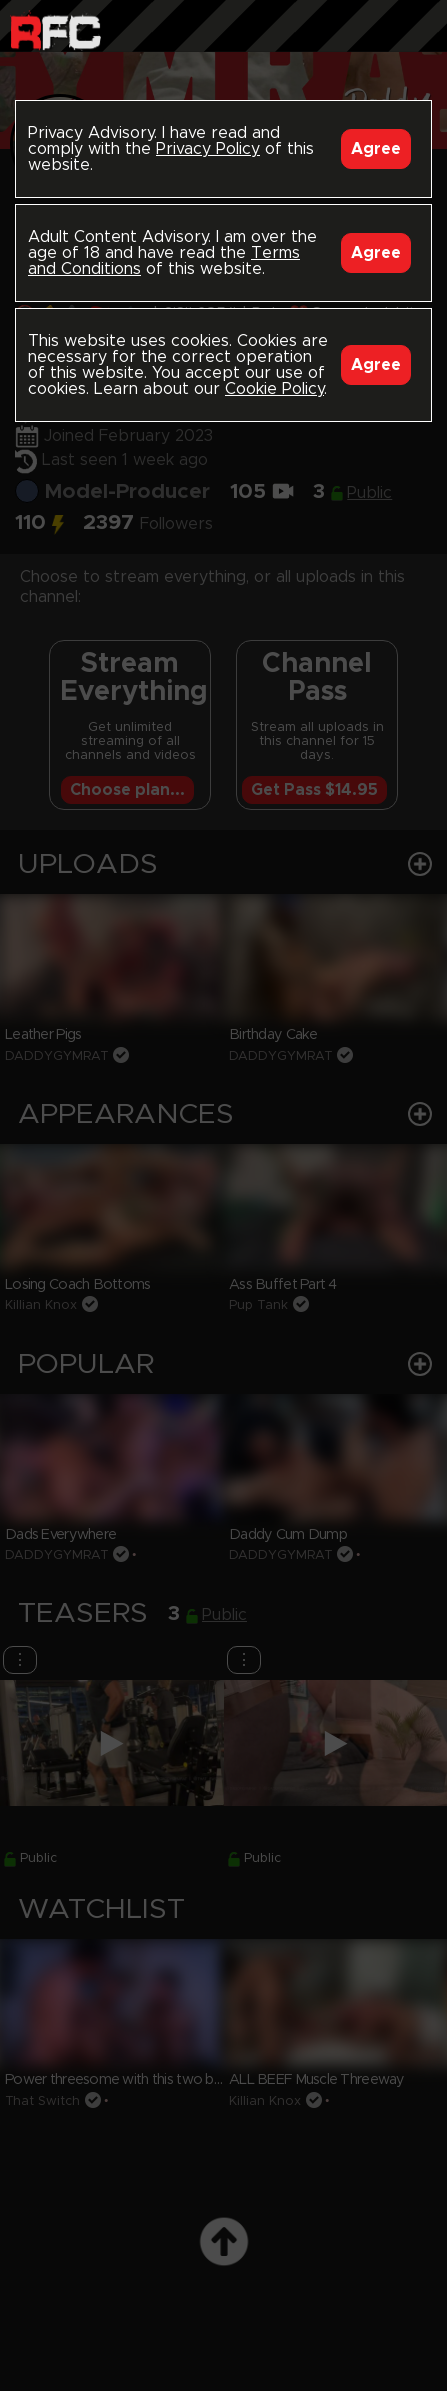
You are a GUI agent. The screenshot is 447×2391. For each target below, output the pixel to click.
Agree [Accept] (376, 149)
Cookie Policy (274, 389)
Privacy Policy (208, 149)
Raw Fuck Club (55, 30)
